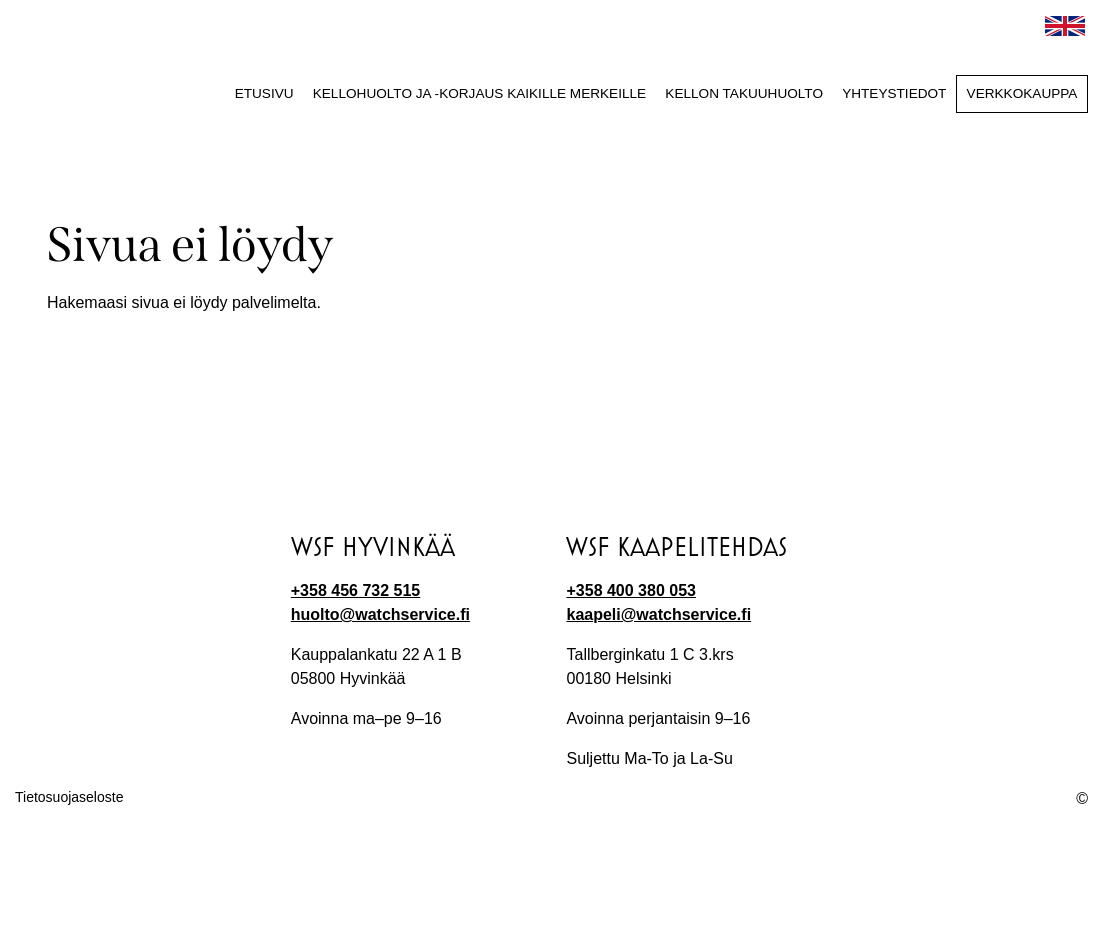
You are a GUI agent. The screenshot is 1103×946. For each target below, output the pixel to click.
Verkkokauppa (1022, 93)
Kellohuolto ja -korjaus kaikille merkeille (479, 93)
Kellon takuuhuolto (744, 93)
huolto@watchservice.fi (380, 614)
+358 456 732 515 (355, 590)
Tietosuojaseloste (69, 797)
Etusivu (264, 93)
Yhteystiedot (894, 93)
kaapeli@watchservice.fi (658, 614)
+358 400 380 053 (630, 590)
